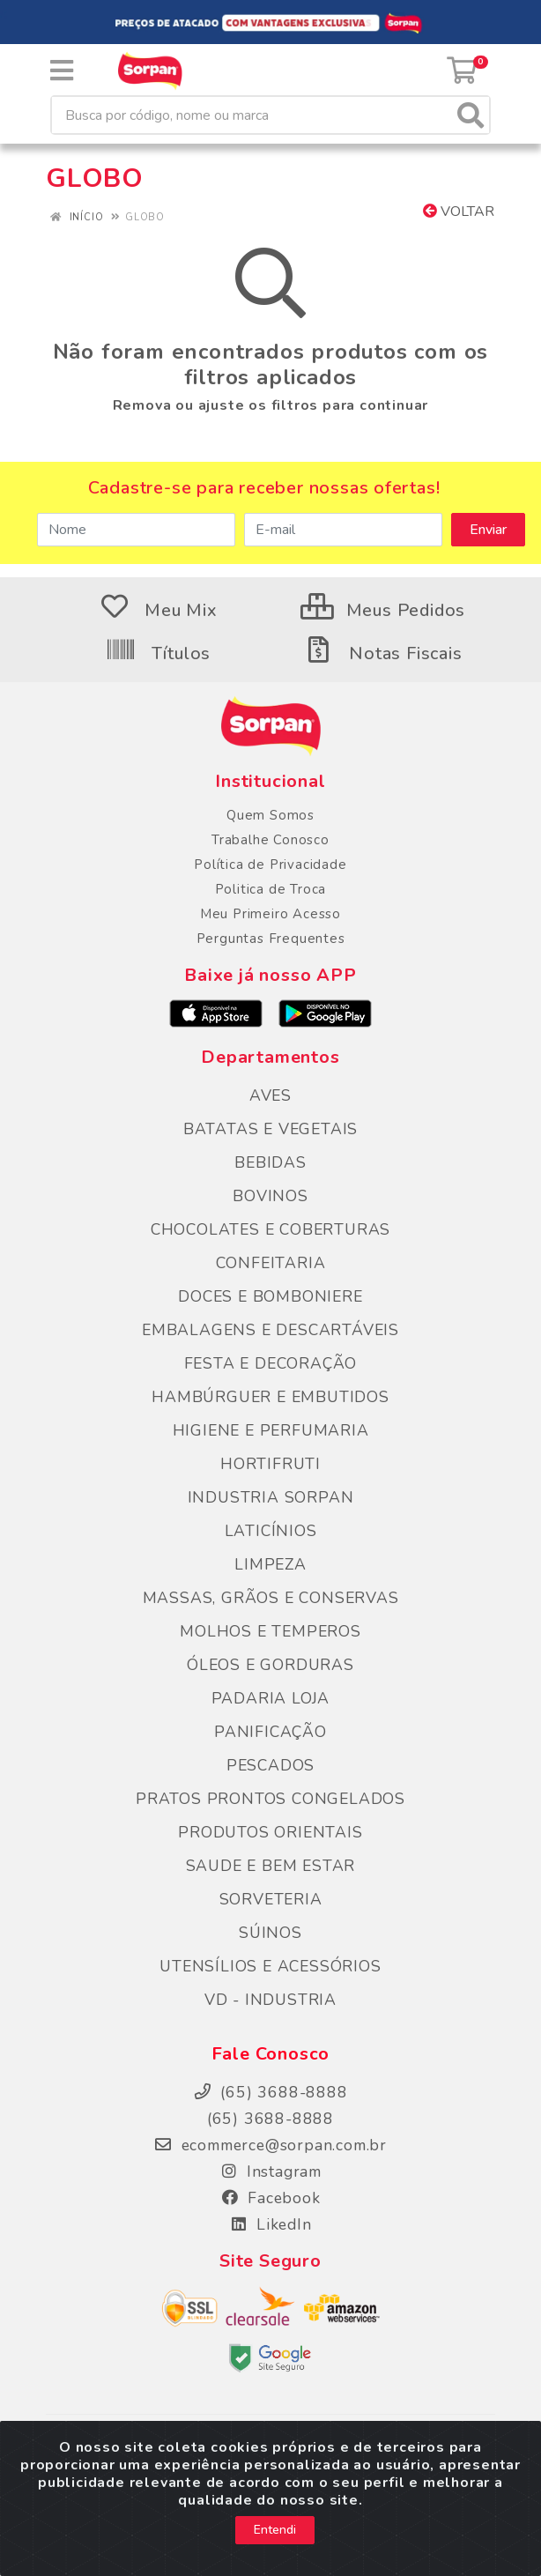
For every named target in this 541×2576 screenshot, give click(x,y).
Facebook (270, 2198)
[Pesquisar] (470, 115)
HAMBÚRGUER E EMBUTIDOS (270, 1396)
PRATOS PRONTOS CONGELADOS (270, 1798)
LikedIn (270, 2224)
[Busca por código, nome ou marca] (252, 115)
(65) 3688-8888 (270, 2118)
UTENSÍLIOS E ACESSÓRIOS (270, 1966)
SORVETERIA (270, 1899)
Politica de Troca (271, 889)
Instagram (270, 2171)
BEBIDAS (270, 1162)
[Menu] (62, 70)
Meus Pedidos (382, 610)
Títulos (158, 653)
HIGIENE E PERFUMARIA (271, 1430)
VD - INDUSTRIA (270, 1999)
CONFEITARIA (271, 1262)
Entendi (275, 2550)
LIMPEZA (270, 1564)
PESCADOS (270, 1765)
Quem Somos (270, 815)
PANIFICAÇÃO (270, 1731)
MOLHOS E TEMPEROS (270, 1631)
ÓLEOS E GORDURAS (270, 1664)
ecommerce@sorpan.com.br (270, 2145)
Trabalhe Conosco (270, 840)
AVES (270, 1095)
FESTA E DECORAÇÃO (271, 1363)
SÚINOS (270, 1932)
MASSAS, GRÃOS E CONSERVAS (271, 1597)
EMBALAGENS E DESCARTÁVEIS (270, 1329)
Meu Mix (158, 610)
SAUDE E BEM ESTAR (271, 1865)
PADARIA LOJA (270, 1698)
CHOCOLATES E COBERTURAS (270, 1229)
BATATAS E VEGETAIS (270, 1129)
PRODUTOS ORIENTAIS (270, 1832)
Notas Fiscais (382, 653)
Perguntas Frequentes (270, 938)
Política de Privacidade (270, 864)
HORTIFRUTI (270, 1463)
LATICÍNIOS (271, 1530)
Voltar (458, 211)
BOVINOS (270, 1195)
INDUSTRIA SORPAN (271, 1497)
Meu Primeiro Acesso (270, 914)
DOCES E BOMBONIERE (270, 1296)
